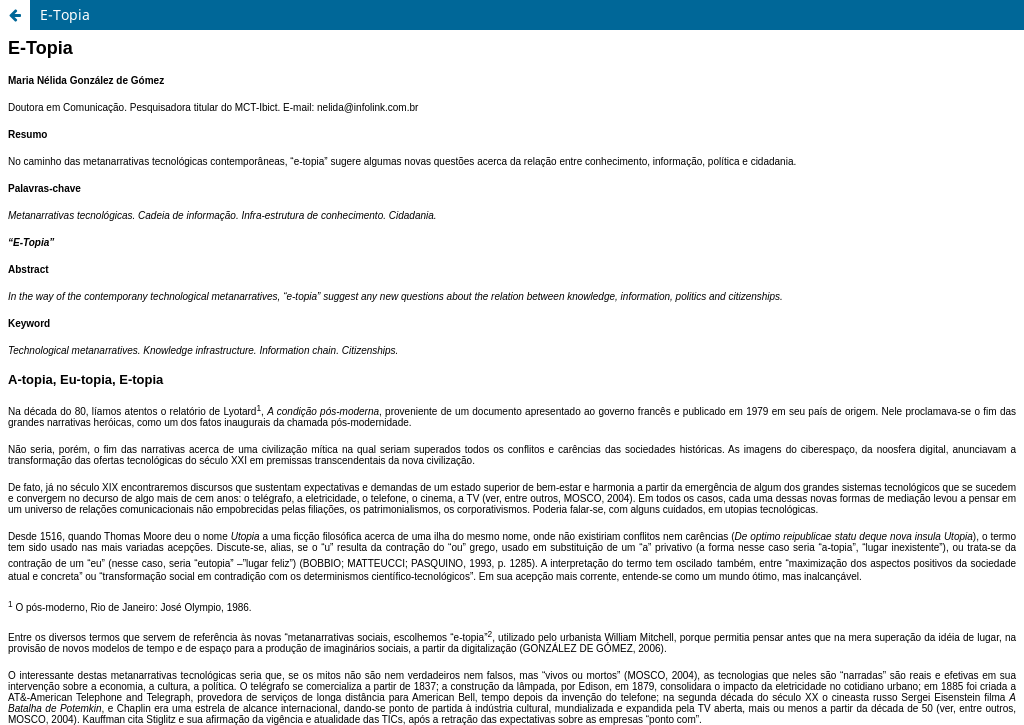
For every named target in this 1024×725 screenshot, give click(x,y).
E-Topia (65, 14)
